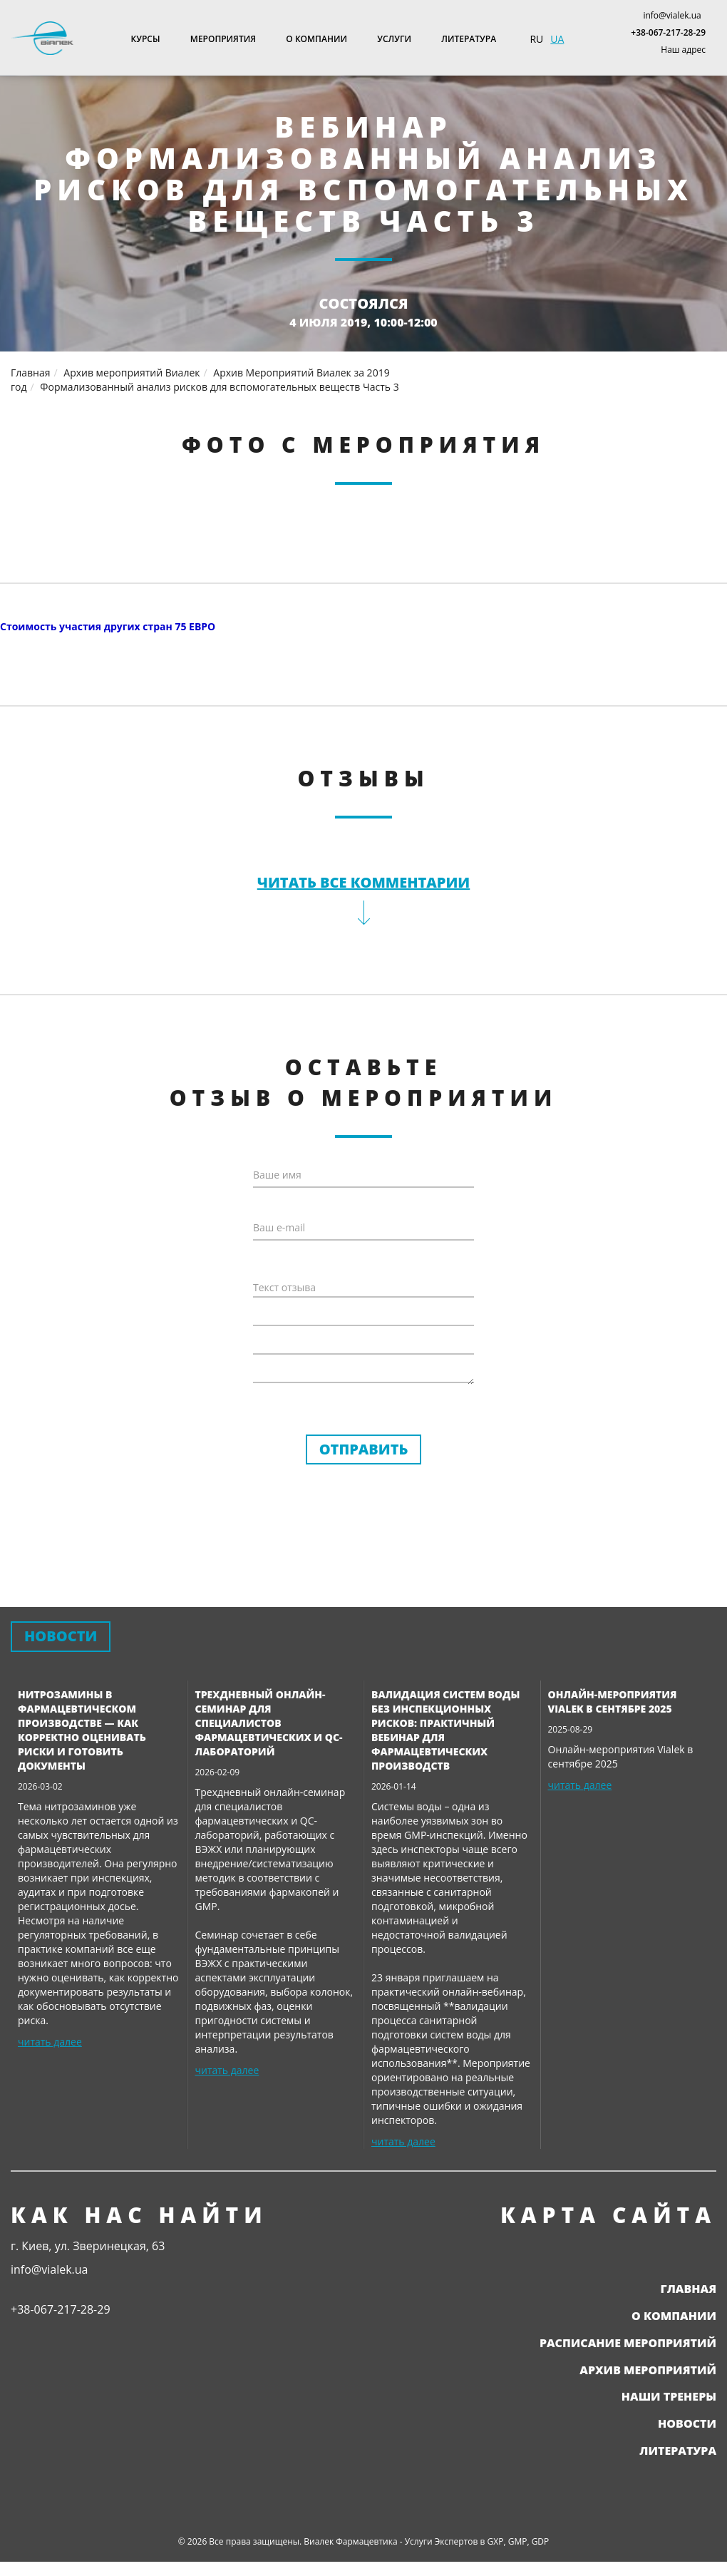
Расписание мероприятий (628, 2343)
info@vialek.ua (672, 15)
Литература (468, 39)
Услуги (394, 39)
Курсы (145, 39)
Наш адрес (683, 49)
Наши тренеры (669, 2396)
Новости (687, 2423)
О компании (316, 39)
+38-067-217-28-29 (668, 32)
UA (557, 39)
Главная (688, 2289)
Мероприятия (223, 39)
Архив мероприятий (647, 2370)
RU (536, 39)
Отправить (363, 1449)
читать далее (50, 2041)
